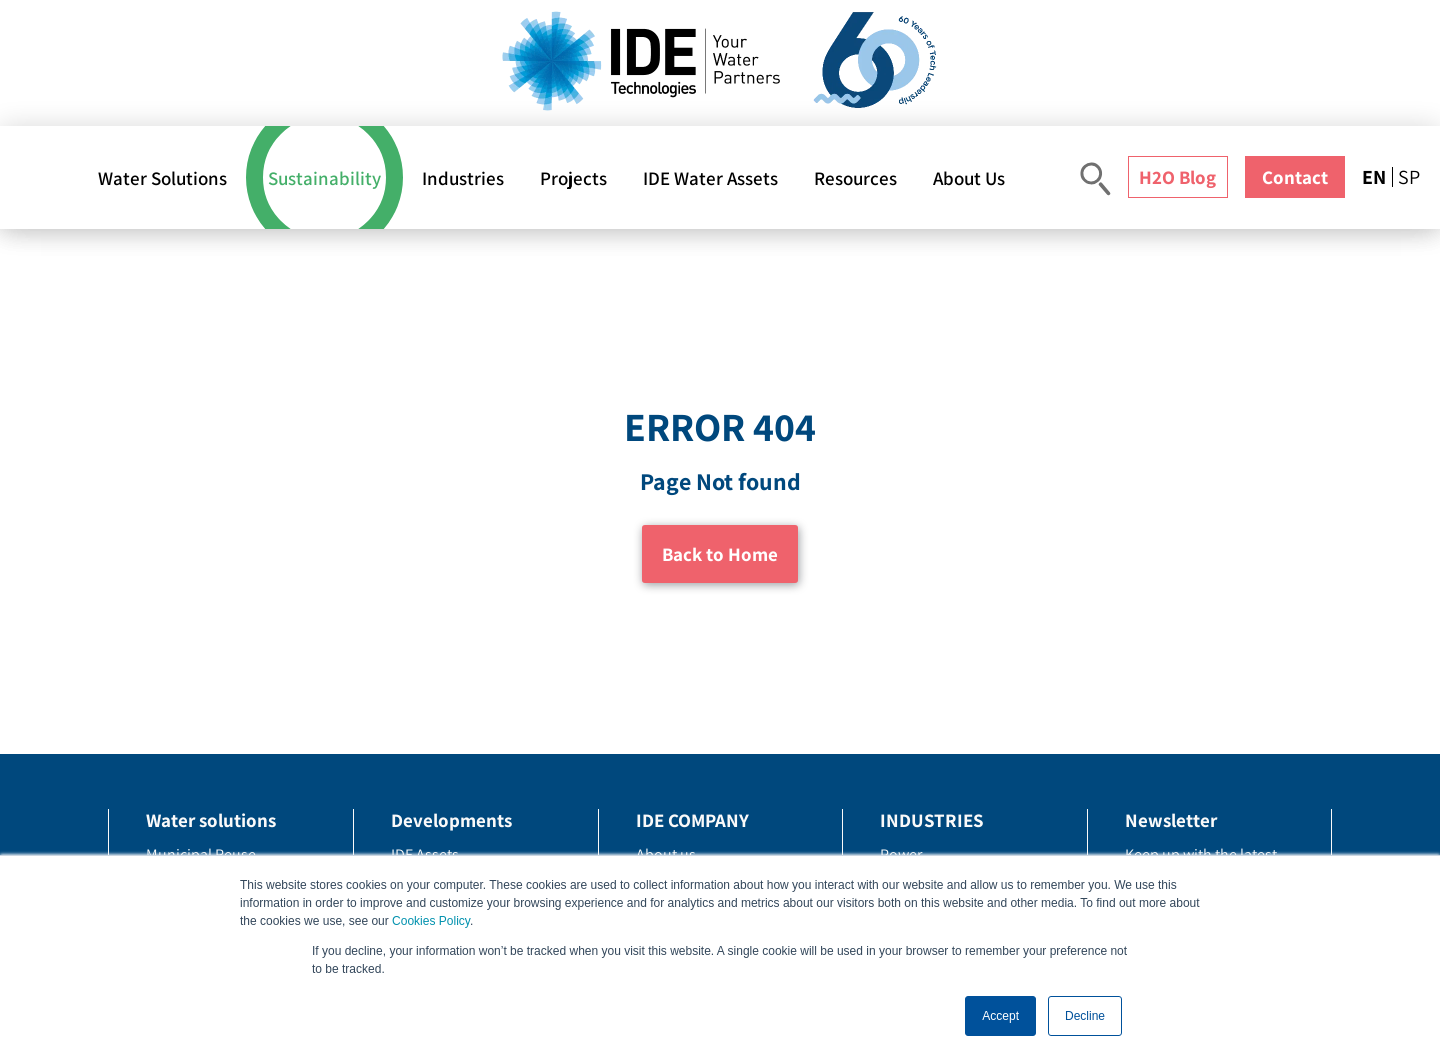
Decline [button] (1085, 1016)
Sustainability (324, 178)
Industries (463, 178)
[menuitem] (1377, 177)
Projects (573, 178)
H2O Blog (1177, 177)
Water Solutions (162, 178)
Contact (1295, 177)
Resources (855, 178)
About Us (969, 178)
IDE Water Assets (710, 178)
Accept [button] (1000, 1016)
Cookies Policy (431, 921)
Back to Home (720, 554)
